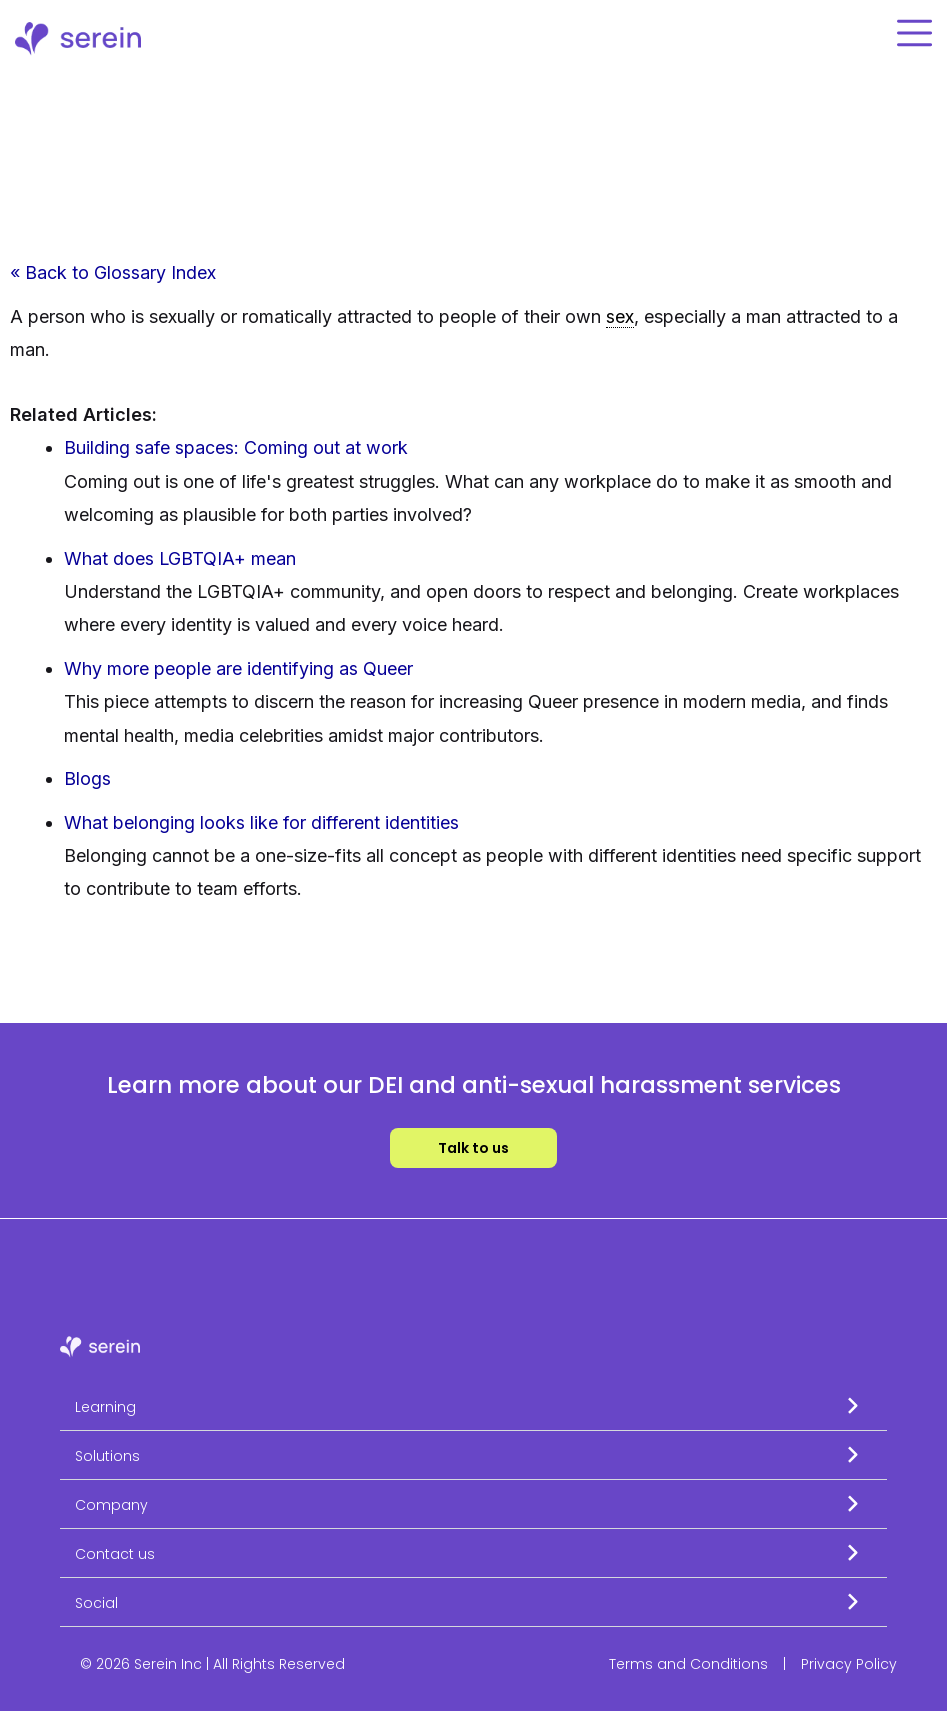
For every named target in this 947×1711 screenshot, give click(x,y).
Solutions (107, 1456)
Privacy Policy (849, 1664)
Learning (105, 1407)
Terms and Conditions (688, 1664)
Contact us (115, 1554)
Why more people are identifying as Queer (238, 668)
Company (111, 1505)
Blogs (87, 778)
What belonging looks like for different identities (261, 822)
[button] (473, 1406)
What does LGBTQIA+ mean (180, 558)
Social (96, 1603)
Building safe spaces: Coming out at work (236, 448)
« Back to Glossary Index (113, 272)
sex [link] (620, 316)
